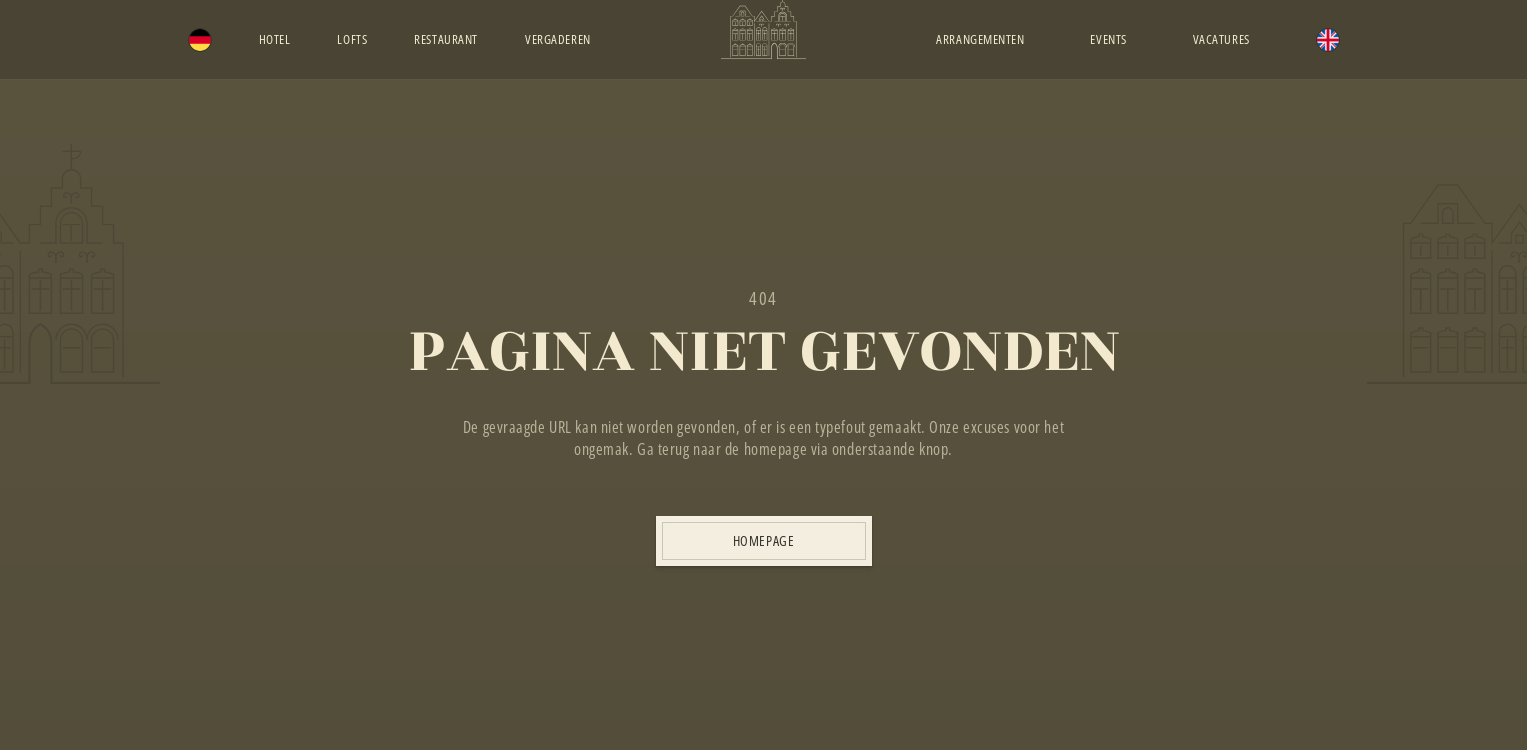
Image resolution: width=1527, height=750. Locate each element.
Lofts (352, 39)
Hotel (275, 39)
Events (1108, 39)
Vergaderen (558, 39)
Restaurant (446, 39)
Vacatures (1221, 39)
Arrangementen (980, 39)
